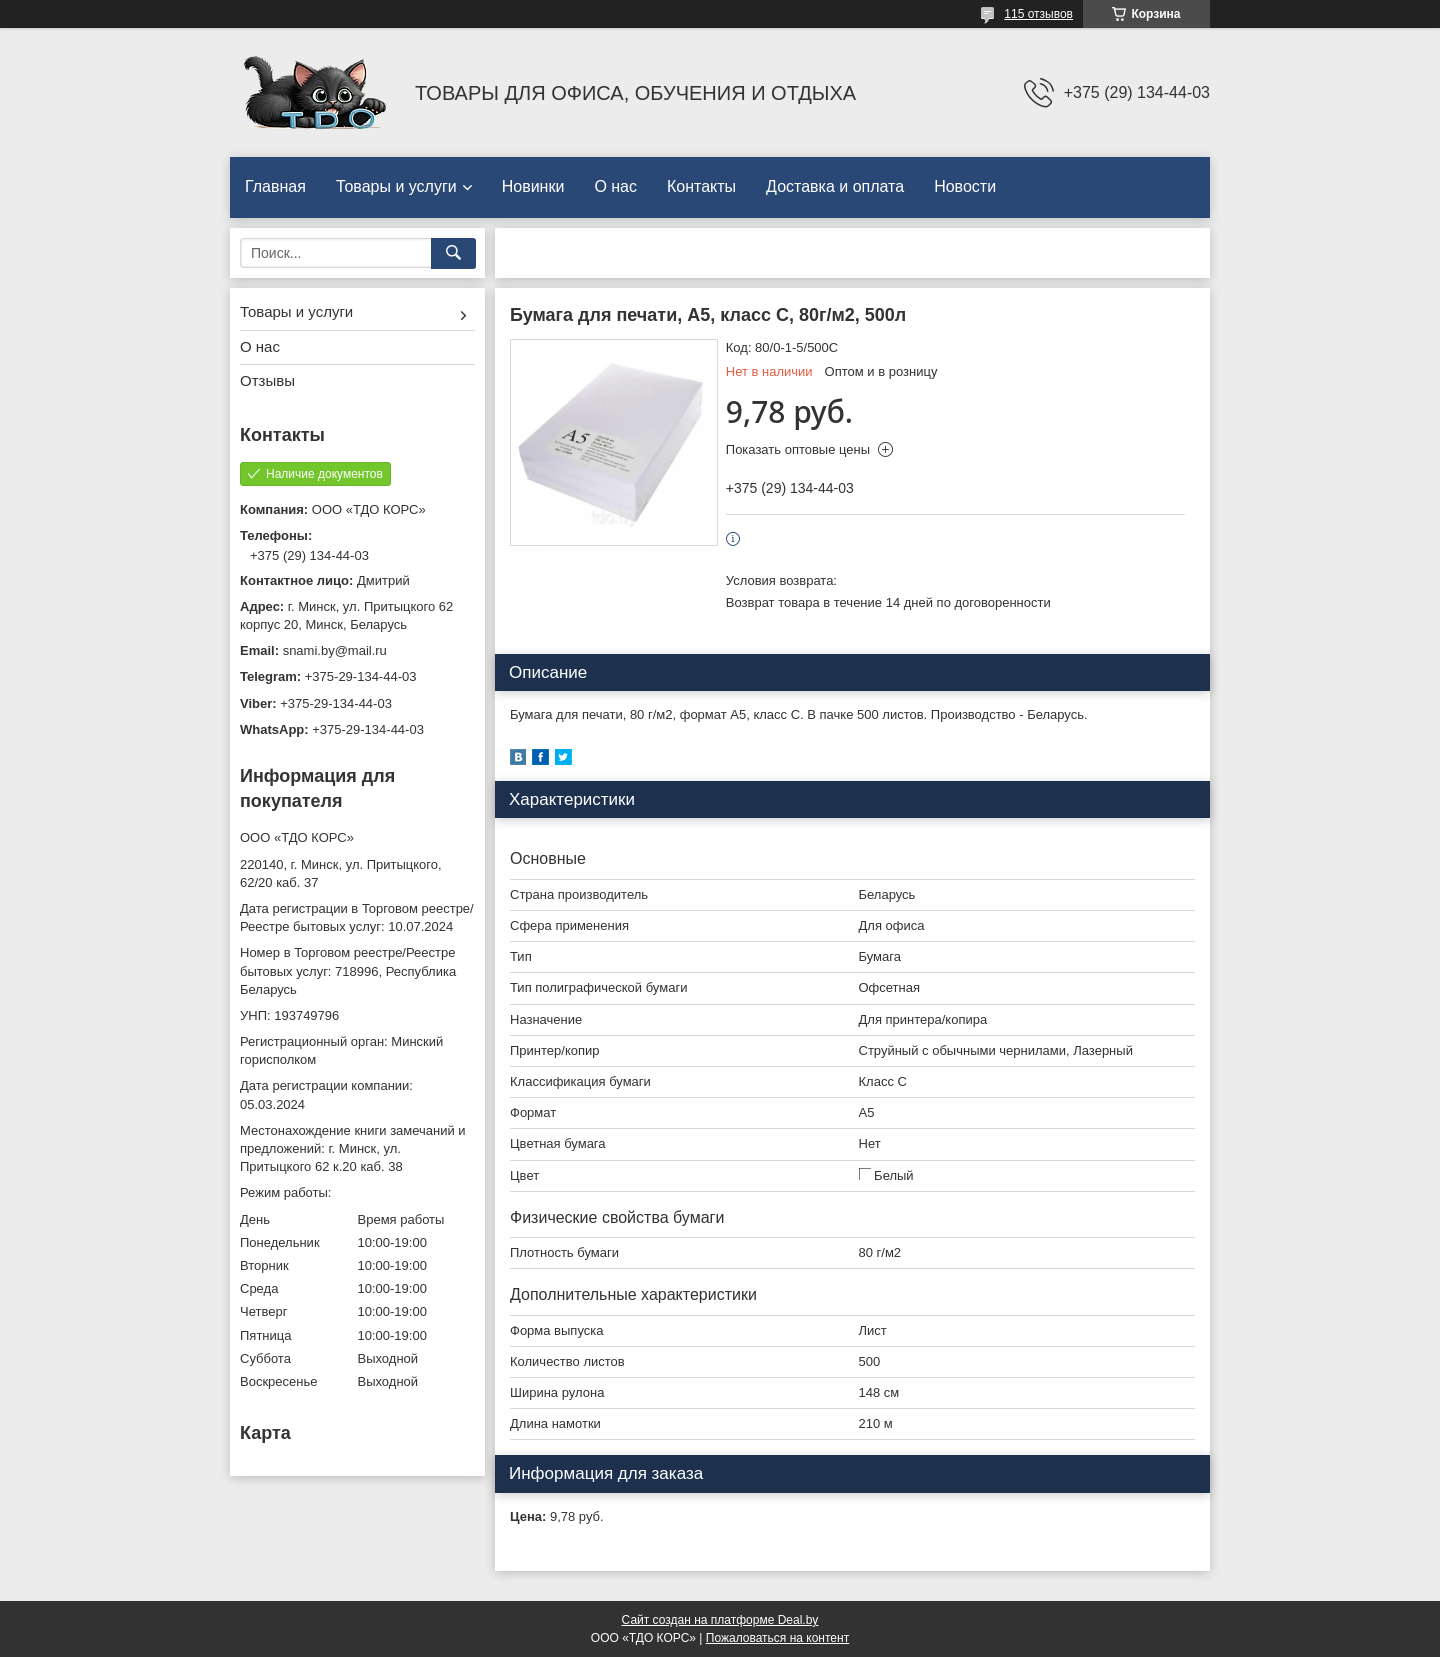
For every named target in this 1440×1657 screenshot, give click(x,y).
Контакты (701, 186)
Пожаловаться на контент (777, 1638)
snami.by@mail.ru (335, 650)
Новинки (533, 186)
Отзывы (267, 380)
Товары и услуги (396, 186)
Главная (275, 186)
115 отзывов (1038, 14)
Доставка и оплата (835, 186)
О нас (615, 186)
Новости (965, 186)
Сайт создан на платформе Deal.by (720, 1620)
